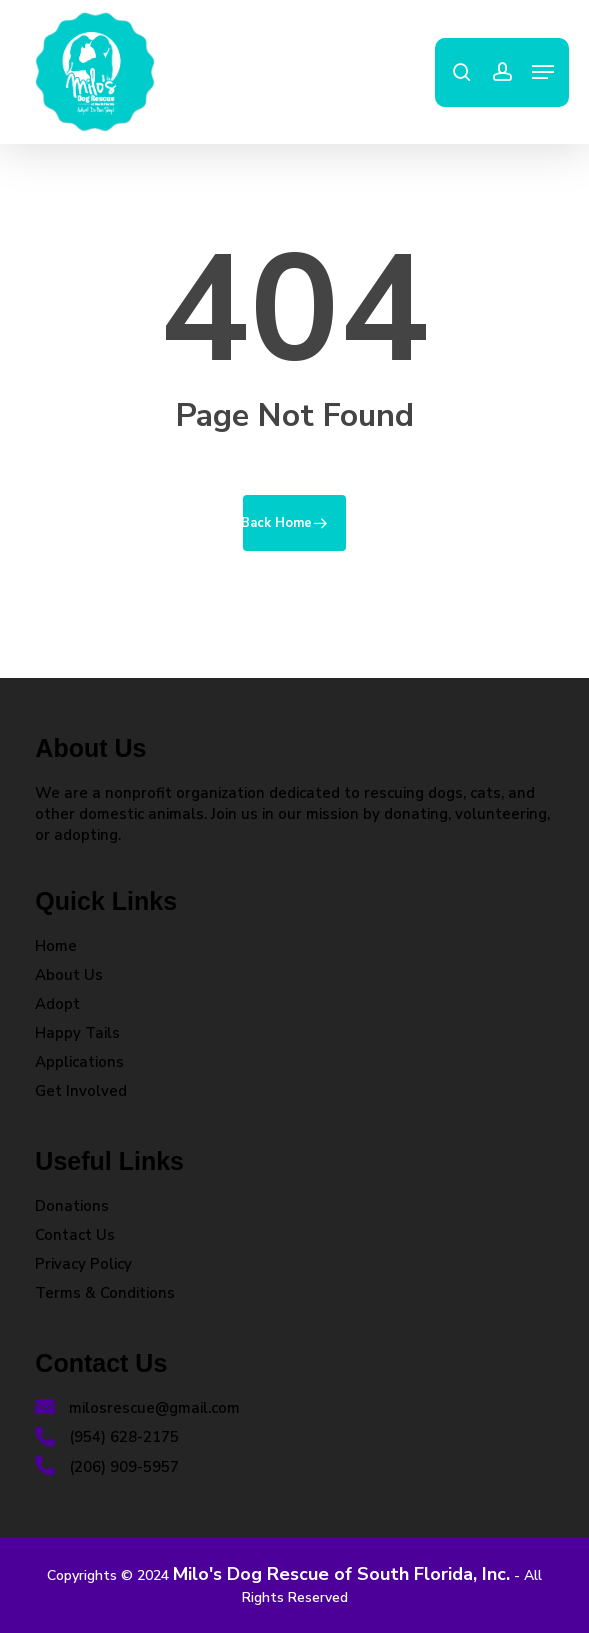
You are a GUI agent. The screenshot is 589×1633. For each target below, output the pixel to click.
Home (56, 946)
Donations (72, 1206)
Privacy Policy (83, 1264)
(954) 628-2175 (107, 1437)
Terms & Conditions (105, 1293)
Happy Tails (77, 1033)
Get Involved (81, 1091)
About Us (69, 975)
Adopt (57, 1004)
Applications (79, 1062)
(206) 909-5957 (107, 1467)
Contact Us (75, 1235)
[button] (543, 72)
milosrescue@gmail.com (137, 1408)
